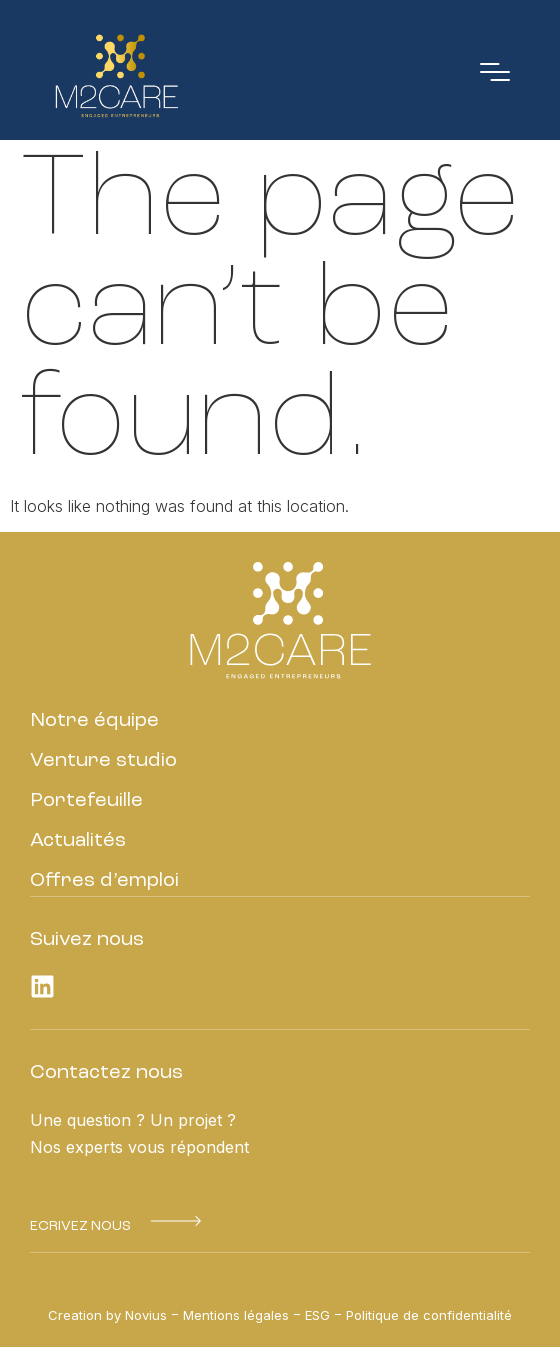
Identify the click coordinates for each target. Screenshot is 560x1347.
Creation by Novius (107, 1315)
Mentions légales (236, 1315)
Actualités (78, 841)
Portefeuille (86, 801)
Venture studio (103, 761)
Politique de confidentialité (429, 1315)
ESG (317, 1315)
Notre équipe (94, 721)
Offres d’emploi (104, 881)
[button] (80, 1226)
